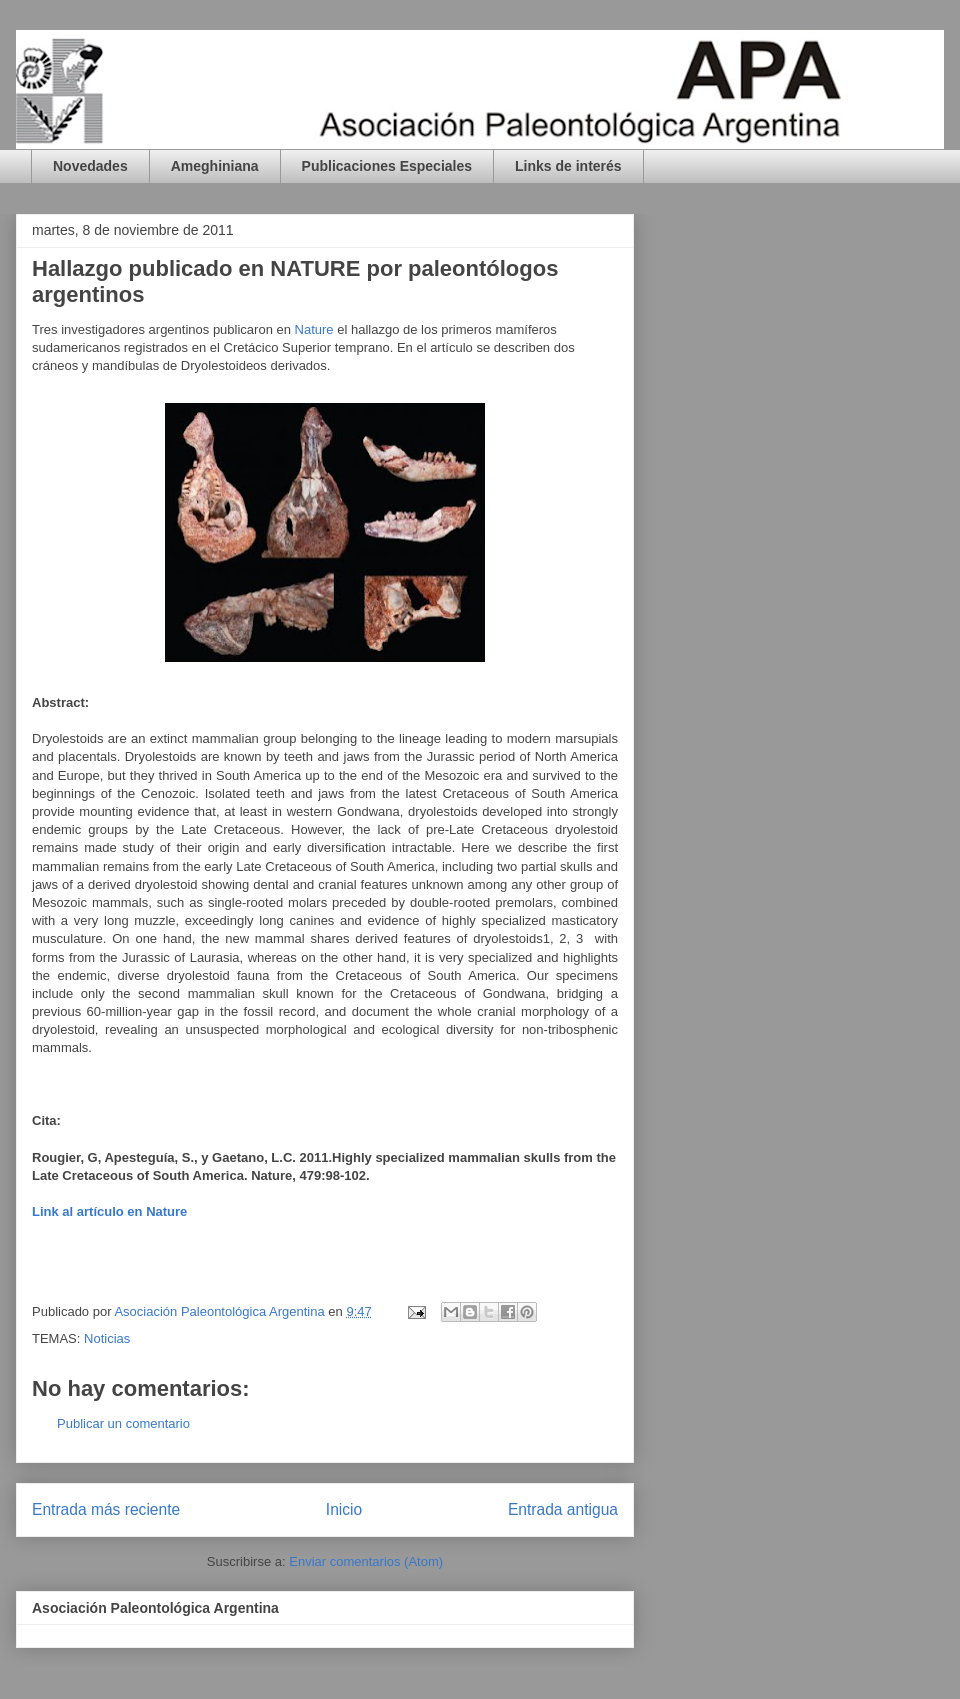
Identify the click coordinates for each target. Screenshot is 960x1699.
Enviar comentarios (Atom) (366, 1561)
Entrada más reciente (106, 1509)
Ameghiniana (215, 166)
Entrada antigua (563, 1509)
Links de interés (568, 166)
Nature (314, 329)
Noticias (107, 1338)
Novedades (90, 166)
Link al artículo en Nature (109, 1211)
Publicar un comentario (123, 1423)
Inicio (344, 1509)
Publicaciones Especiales (387, 166)
